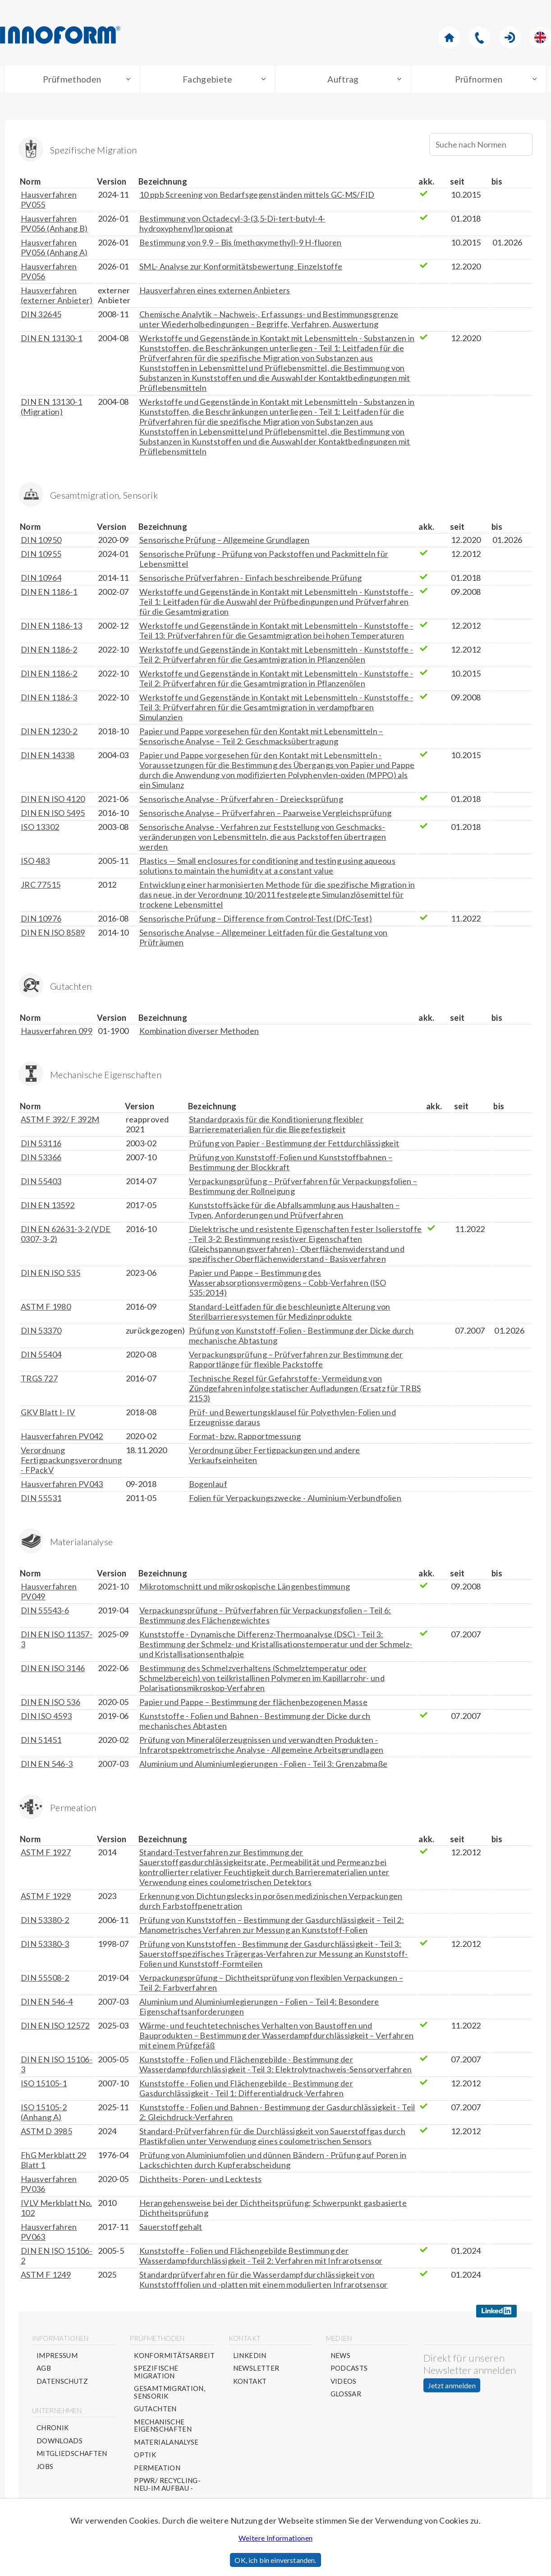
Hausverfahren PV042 (62, 1438)
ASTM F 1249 (46, 2277)
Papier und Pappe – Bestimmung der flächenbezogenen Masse (253, 1704)
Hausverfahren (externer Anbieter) (57, 297)
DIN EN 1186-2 (49, 652)
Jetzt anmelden (452, 2387)
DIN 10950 (41, 542)
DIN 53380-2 (45, 1922)
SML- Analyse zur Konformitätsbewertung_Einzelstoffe (240, 268)
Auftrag (343, 80)
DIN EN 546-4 (47, 2004)
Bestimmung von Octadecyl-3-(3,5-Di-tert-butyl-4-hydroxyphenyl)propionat (232, 226)
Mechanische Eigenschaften (163, 2427)
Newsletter (256, 2371)
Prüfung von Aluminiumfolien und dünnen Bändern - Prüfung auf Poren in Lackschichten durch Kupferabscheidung (273, 2162)
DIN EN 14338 (47, 757)
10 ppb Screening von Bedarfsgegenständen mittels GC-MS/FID (257, 197)
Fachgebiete (207, 80)
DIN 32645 (41, 316)
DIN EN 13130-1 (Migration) (51, 409)
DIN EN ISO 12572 (55, 2028)
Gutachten (155, 2411)
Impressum (57, 2358)
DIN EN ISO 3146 (53, 1670)
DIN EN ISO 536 (50, 1704)
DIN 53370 (41, 1333)
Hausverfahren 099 (56, 1033)
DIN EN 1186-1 (49, 594)
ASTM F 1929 (46, 1898)
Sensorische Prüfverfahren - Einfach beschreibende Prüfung (250, 580)
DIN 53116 (41, 1145)
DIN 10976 (41, 921)
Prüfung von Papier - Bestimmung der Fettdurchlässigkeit (294, 1145)
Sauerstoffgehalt (170, 2229)
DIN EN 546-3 (47, 1766)
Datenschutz (62, 2383)
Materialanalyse (166, 2444)
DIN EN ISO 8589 (53, 935)
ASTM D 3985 (46, 2133)
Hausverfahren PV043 (62, 1486)
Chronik (53, 2430)
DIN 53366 (41, 1159)
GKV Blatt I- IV (48, 1414)
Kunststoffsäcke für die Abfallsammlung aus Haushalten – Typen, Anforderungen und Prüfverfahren (294, 1212)
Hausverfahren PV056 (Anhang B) (54, 226)
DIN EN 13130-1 (51, 340)
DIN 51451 (41, 1742)
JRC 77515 (40, 887)
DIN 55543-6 (45, 1612)
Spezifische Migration (156, 2374)
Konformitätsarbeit (174, 2358)
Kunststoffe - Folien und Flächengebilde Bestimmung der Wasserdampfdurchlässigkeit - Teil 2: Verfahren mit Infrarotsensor (260, 2258)
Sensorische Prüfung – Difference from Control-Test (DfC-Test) (255, 921)
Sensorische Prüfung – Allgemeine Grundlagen (224, 542)
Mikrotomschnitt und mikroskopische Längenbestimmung (244, 1589)
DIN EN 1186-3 (49, 699)
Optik (145, 2457)
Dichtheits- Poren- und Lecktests (200, 2181)
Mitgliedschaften (72, 2456)
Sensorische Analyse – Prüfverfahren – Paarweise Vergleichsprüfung (265, 815)
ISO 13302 (40, 829)
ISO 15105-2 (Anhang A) (44, 2114)
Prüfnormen (478, 80)
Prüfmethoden (72, 80)
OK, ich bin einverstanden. (275, 2560)
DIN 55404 (41, 1357)
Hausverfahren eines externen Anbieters (214, 292)
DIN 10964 (41, 580)
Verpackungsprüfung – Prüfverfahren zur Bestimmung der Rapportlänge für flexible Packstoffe (296, 1361)
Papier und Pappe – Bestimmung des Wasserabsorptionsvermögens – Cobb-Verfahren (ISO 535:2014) (287, 1285)
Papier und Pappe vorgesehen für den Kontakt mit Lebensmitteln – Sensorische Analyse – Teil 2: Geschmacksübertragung (261, 738)
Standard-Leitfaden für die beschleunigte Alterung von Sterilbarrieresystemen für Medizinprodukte (289, 1314)
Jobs (45, 2469)
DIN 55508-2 (45, 1980)
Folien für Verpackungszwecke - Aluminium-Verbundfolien (295, 1500)
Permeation (157, 2470)
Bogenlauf (208, 1486)
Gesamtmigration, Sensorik (169, 2394)
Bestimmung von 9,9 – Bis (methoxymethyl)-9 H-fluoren (240, 245)
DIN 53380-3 (45, 1946)
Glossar (346, 2396)
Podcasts (349, 2371)
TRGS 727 (39, 1380)
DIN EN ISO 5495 (53, 815)
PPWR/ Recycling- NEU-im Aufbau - (167, 2486)
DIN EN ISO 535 (50, 1275)
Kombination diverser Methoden (199, 1033)
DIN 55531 (41, 1500)
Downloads (60, 2443)
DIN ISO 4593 (46, 1718)
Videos (344, 2383)
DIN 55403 (41, 1183)
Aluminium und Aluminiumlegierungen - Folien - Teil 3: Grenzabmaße (263, 1766)
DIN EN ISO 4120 (53, 801)
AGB (44, 2371)
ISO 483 (35, 863)
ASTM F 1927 (46, 1854)
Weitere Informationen (276, 2538)
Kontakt (250, 2383)
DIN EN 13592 (47, 1207)
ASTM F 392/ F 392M (60, 1121)
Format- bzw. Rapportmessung (245, 1438)
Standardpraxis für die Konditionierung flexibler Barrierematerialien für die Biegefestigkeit (276, 1126)
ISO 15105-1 (44, 2085)
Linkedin (249, 2358)
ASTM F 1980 (46, 1309)
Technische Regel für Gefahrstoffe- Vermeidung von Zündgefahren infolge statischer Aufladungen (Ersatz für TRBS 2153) (305, 1390)
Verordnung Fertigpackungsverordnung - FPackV (71, 1462)
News (340, 2358)
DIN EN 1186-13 (51, 628)
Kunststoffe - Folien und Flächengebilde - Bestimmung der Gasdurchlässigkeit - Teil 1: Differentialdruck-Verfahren (246, 2090)
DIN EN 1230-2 (49, 733)
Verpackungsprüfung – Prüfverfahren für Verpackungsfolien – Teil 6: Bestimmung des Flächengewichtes (265, 1617)
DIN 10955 (41, 556)
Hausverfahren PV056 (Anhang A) (54, 249)
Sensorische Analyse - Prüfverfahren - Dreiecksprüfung (241, 801)
